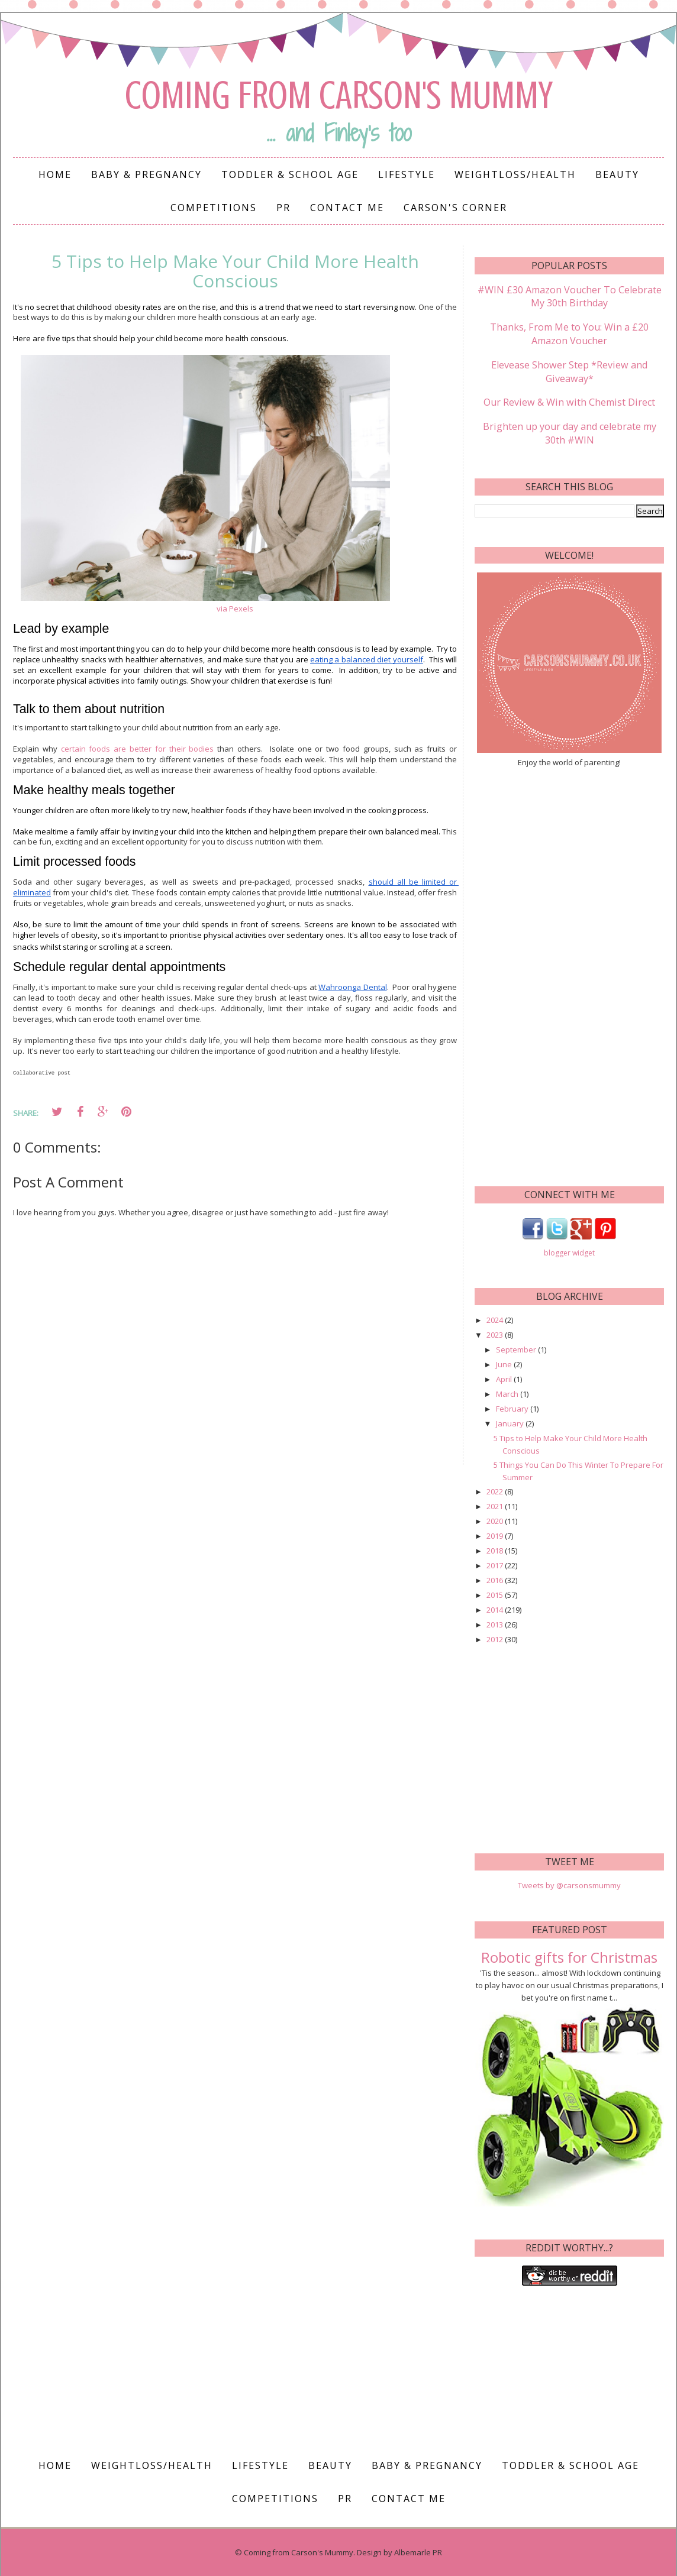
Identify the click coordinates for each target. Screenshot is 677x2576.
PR (283, 207)
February (513, 1407)
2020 (495, 1519)
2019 (495, 1534)
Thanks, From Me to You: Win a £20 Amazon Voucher (569, 334)
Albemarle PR (418, 2550)
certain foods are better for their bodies (137, 748)
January (511, 1422)
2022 (495, 1489)
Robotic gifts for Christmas (569, 1955)
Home (55, 174)
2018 (495, 1549)
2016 (495, 1579)
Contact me (347, 207)
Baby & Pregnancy (146, 174)
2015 (495, 1593)
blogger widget (569, 1252)
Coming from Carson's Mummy (338, 95)
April (505, 1378)
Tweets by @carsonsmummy (569, 1884)
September (517, 1348)
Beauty (617, 174)
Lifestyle (406, 174)
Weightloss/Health (515, 174)
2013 (495, 1623)
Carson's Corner (455, 207)
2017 (495, 1564)
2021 (495, 1505)
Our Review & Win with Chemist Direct (569, 401)
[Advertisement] (570, 974)
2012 (495, 1638)
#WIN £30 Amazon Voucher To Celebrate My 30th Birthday (570, 296)
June (505, 1363)
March (508, 1392)
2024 (495, 1318)
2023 (495, 1333)
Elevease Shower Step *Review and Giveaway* (569, 371)
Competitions (213, 207)
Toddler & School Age (290, 174)
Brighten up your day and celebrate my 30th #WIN (569, 432)
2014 (495, 1608)
